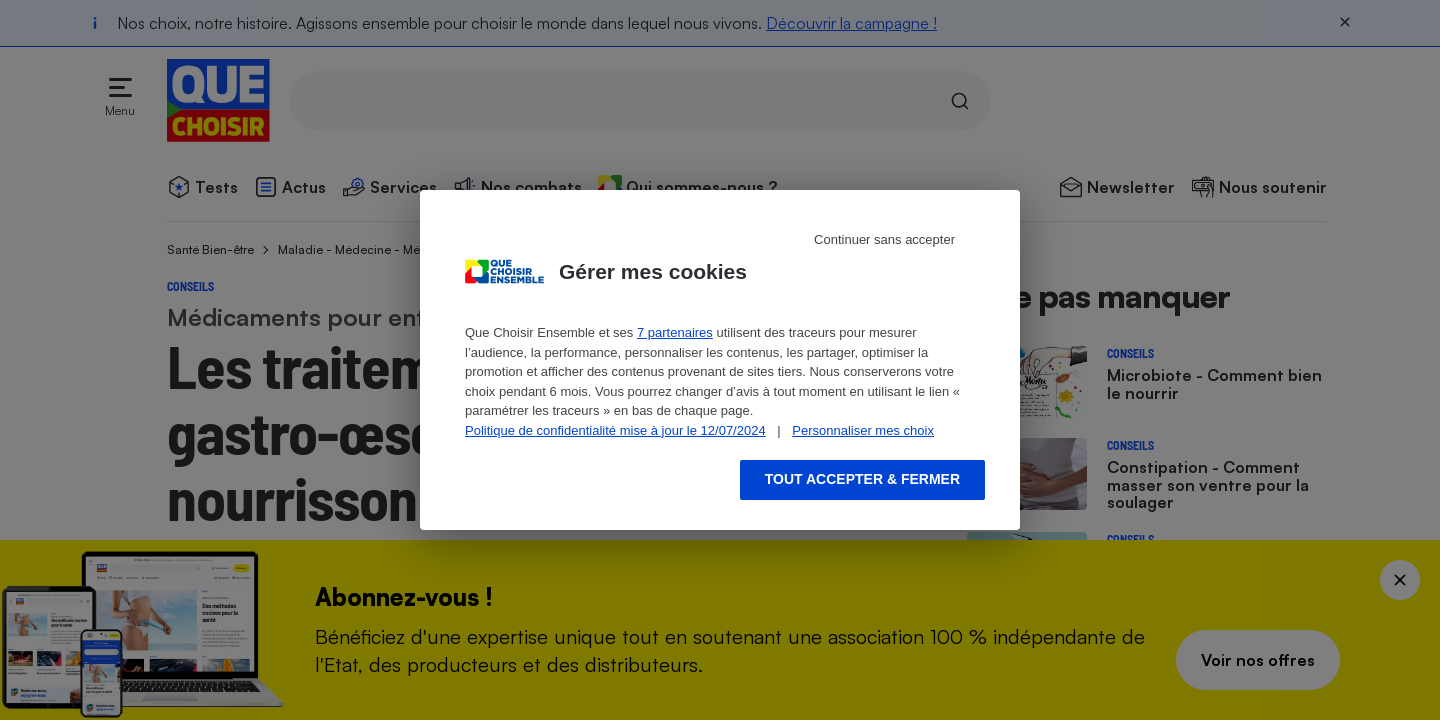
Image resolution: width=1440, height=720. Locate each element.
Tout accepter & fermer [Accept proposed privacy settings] (862, 479)
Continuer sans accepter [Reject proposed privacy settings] (884, 239)
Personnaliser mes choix (863, 430)
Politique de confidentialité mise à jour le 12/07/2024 (615, 430)
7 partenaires (675, 332)
